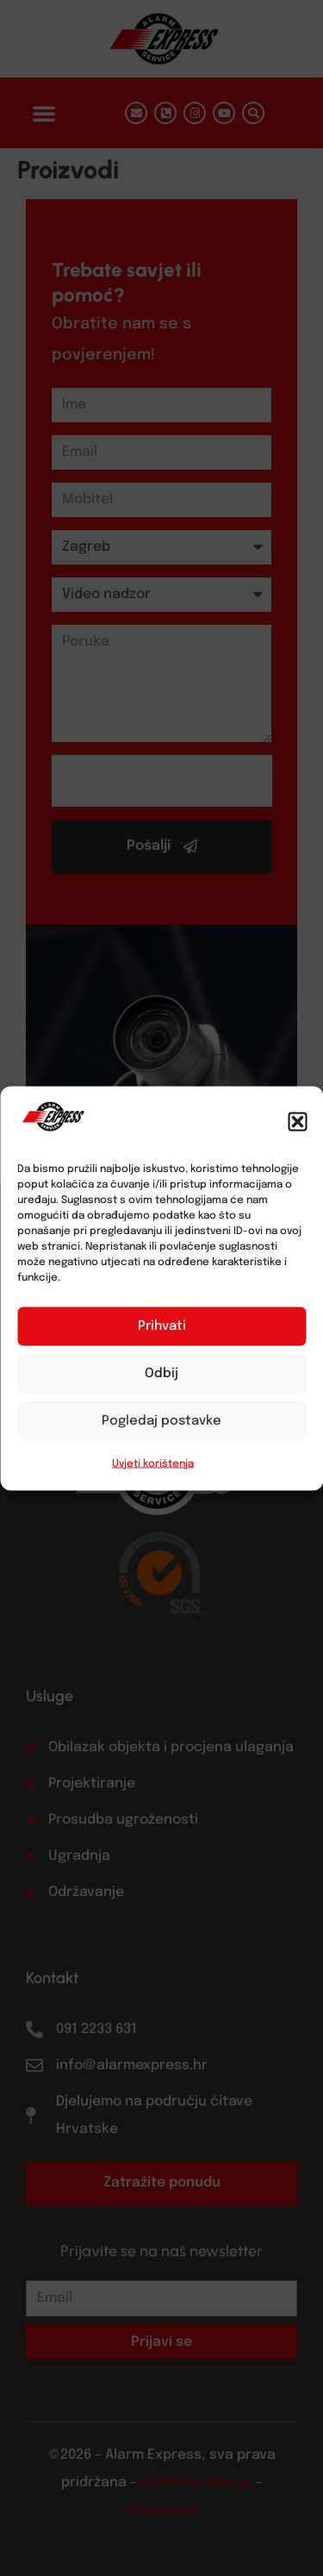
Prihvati (162, 1326)
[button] (297, 1121)
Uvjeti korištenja (153, 1463)
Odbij (161, 1374)
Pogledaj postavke (161, 1421)
